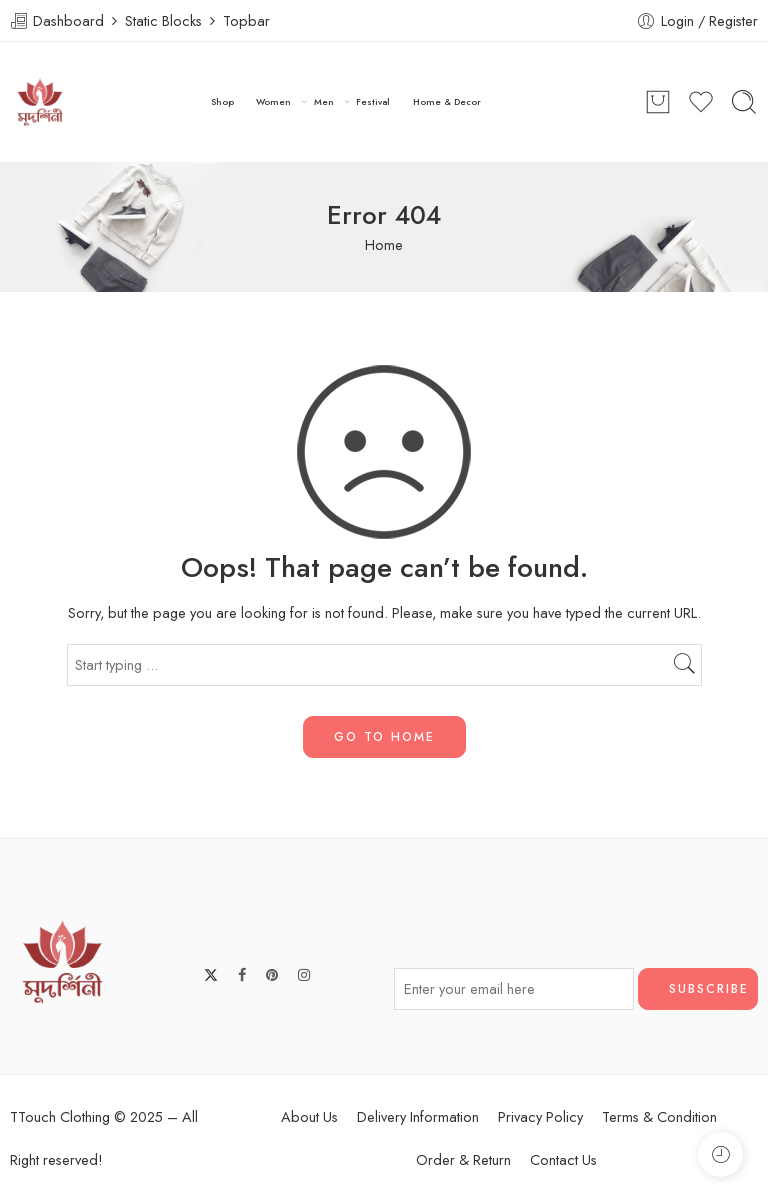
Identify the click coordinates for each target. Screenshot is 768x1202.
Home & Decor (447, 101)
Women (273, 102)
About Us (309, 1116)
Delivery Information (418, 1116)
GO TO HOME (384, 737)
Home (384, 244)
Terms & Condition (659, 1116)
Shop (222, 101)
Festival (373, 101)
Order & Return (463, 1159)
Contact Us (563, 1159)
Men (324, 102)
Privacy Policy (540, 1116)
